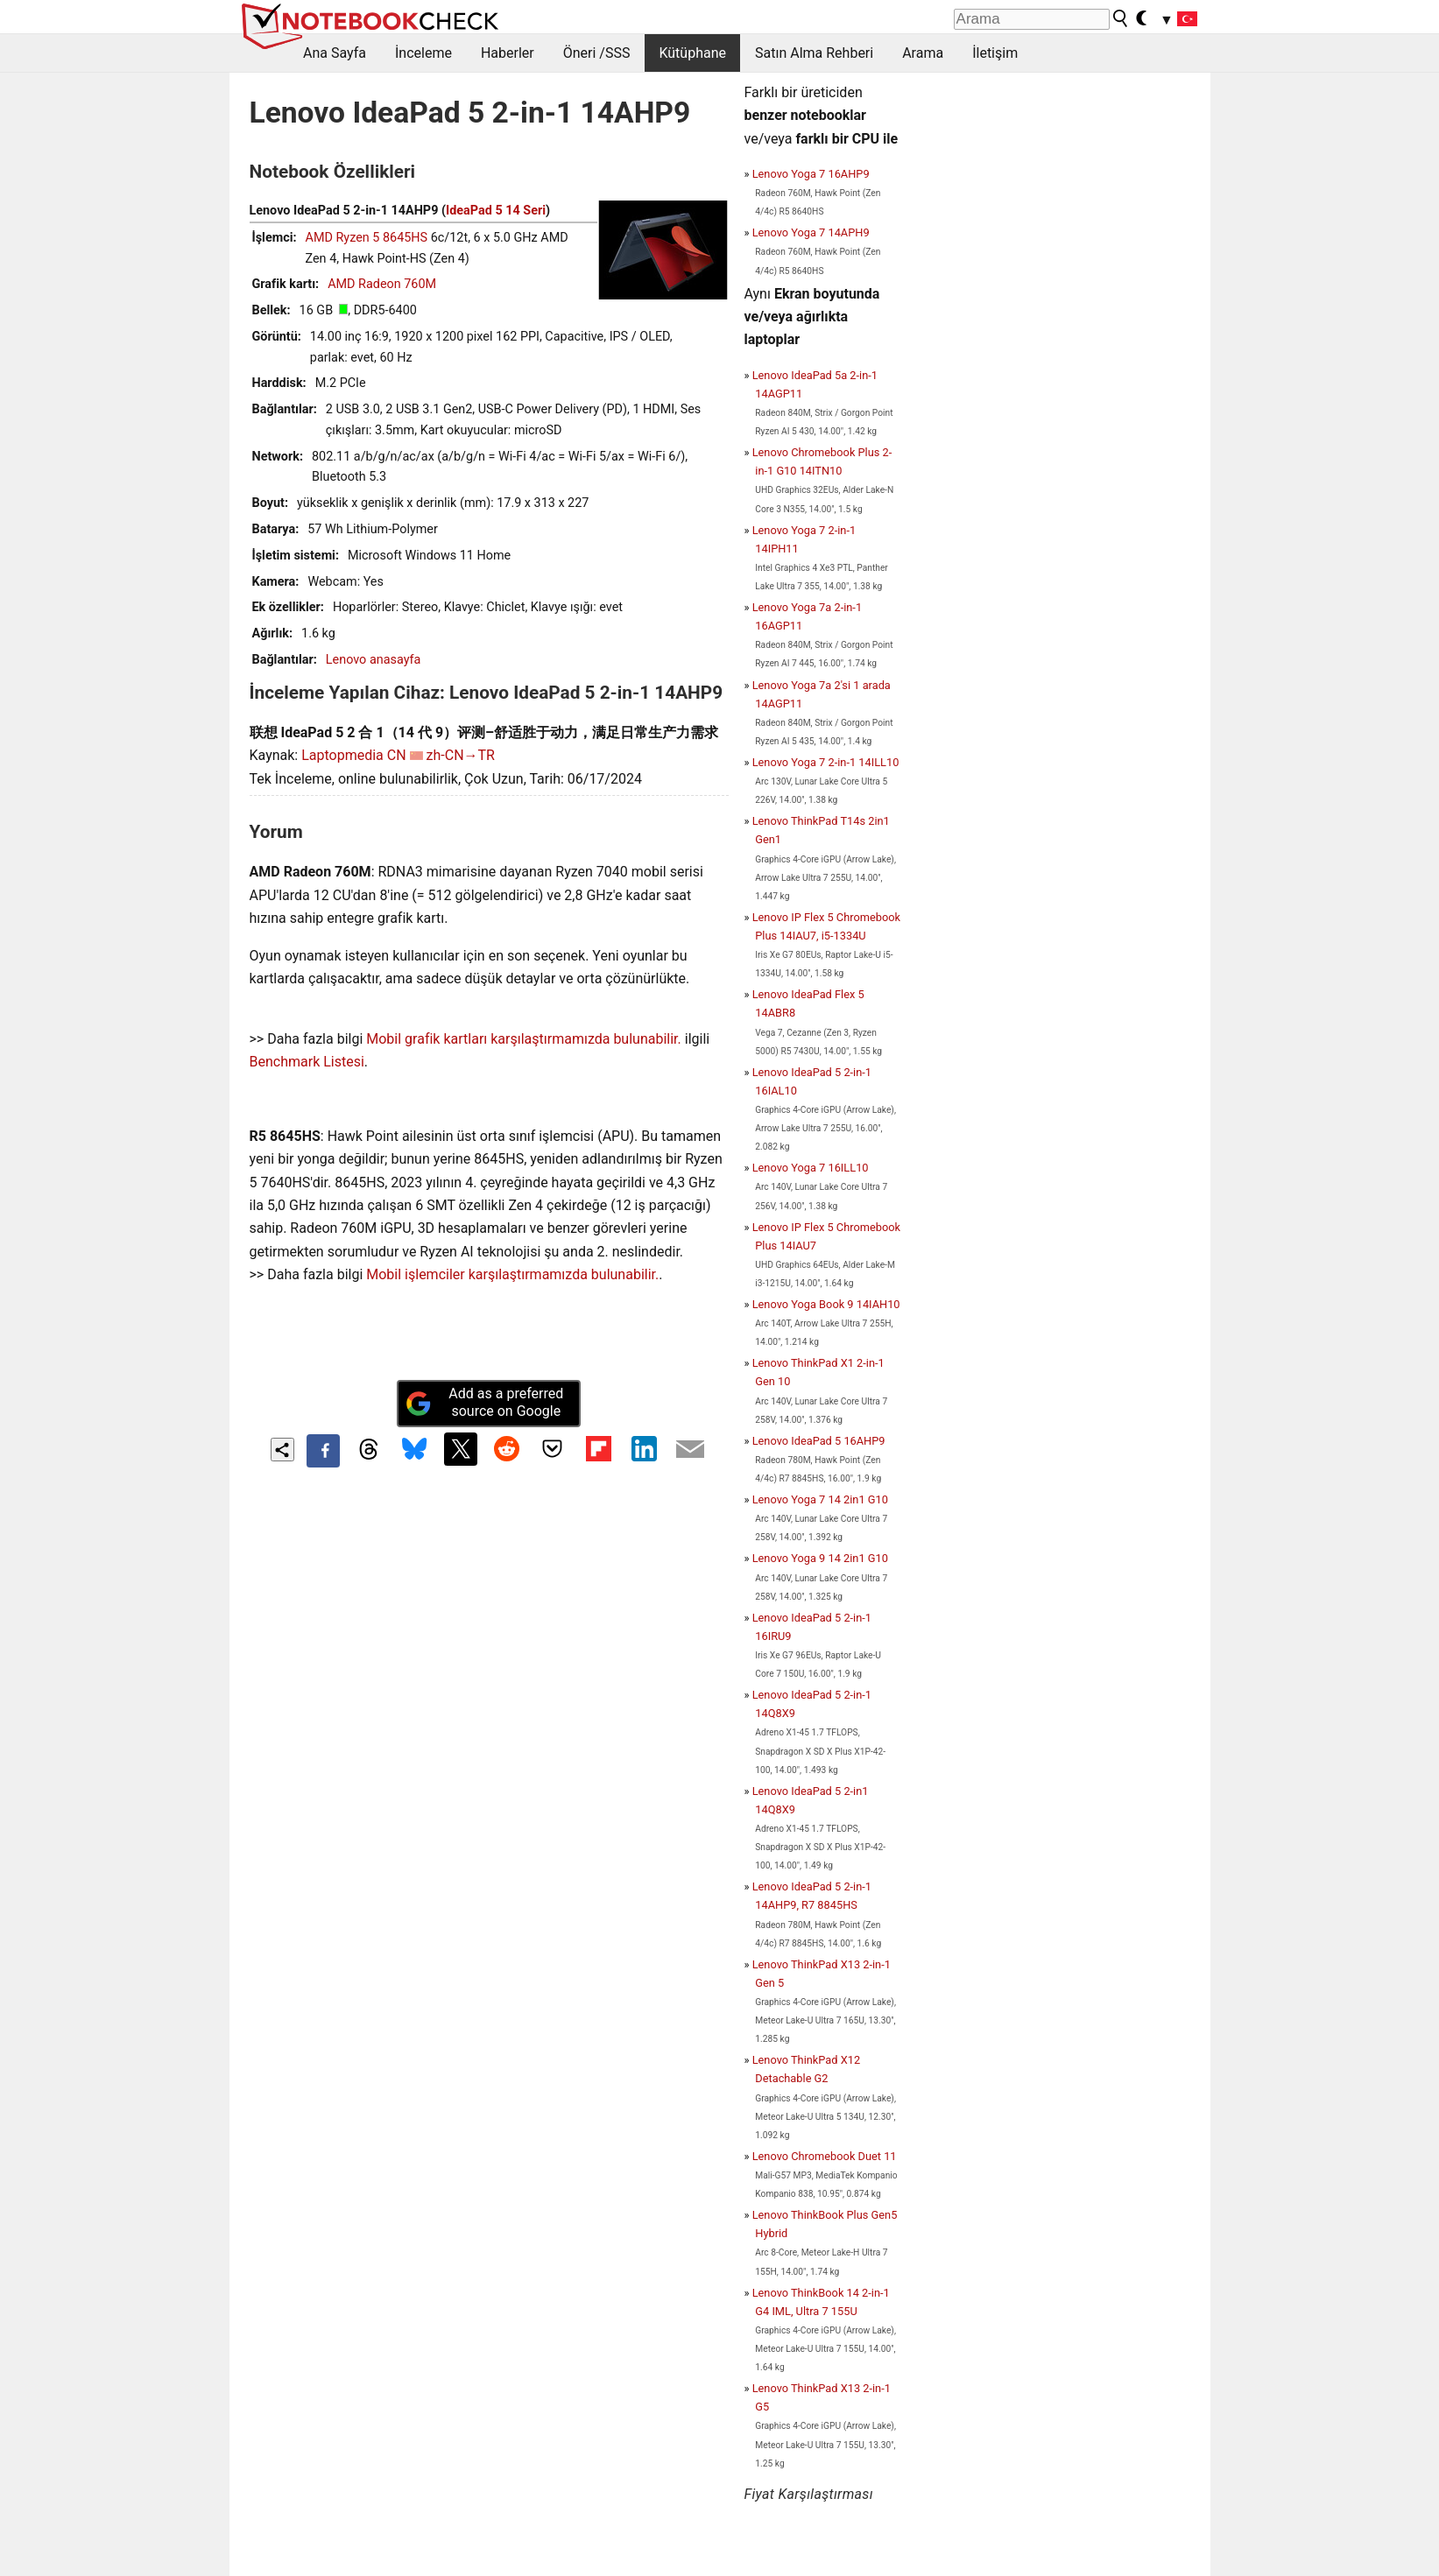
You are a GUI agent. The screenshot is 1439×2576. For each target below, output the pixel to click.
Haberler (507, 53)
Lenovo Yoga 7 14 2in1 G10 (820, 1499)
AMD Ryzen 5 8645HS (367, 237)
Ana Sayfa (334, 53)
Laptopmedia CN (353, 755)
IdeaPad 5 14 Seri (496, 210)
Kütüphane (692, 53)
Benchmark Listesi (307, 1061)
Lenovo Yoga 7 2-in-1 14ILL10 (825, 762)
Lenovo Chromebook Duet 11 (824, 2156)
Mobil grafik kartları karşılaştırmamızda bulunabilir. (523, 1039)
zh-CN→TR (461, 755)
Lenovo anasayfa (373, 659)
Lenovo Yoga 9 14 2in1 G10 (820, 1558)
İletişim (995, 53)
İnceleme (423, 53)
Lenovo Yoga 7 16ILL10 (810, 1167)
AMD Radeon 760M (382, 284)
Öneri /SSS (597, 53)
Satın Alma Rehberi (814, 53)
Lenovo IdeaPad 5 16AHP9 (818, 1440)
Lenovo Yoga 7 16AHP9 (811, 173)
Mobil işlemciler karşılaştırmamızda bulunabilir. (512, 1274)
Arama (922, 53)
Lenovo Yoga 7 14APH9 (811, 232)
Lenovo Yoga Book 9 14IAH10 (826, 1304)
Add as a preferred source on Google (484, 1402)
